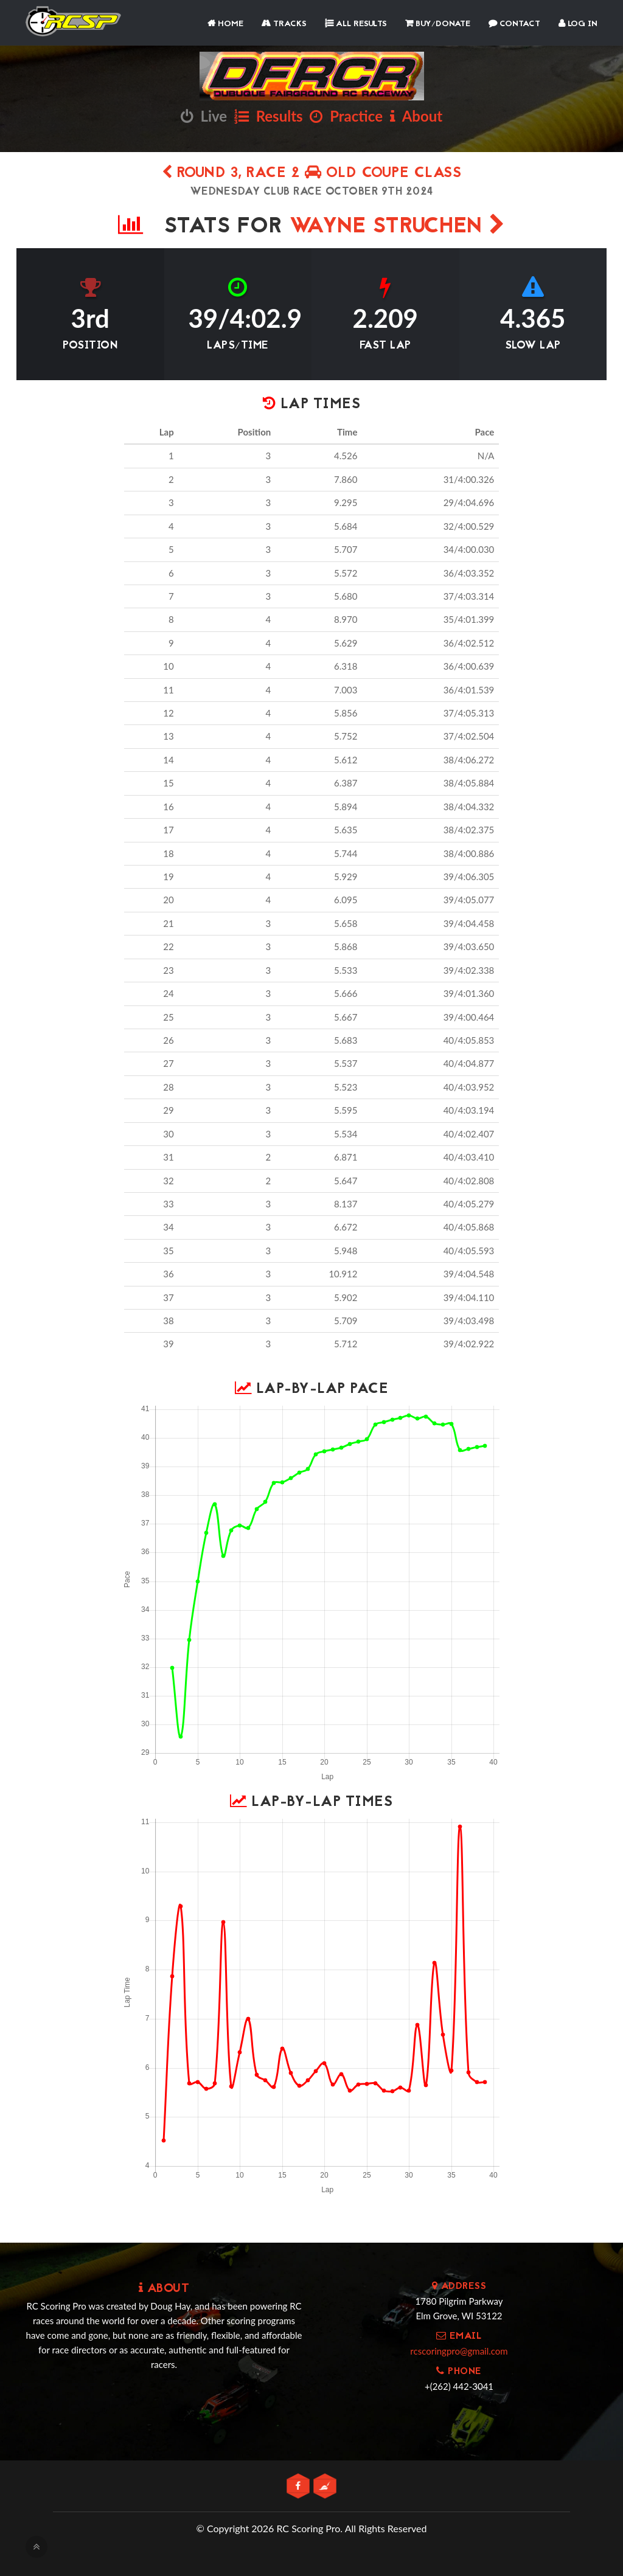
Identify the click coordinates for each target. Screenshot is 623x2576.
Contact (514, 24)
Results (268, 116)
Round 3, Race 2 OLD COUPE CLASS (312, 173)
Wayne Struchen (397, 227)
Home (225, 24)
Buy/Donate (437, 24)
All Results (356, 24)
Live (204, 116)
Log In (578, 24)
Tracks (284, 24)
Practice (346, 116)
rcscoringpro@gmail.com (458, 2350)
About (416, 116)
